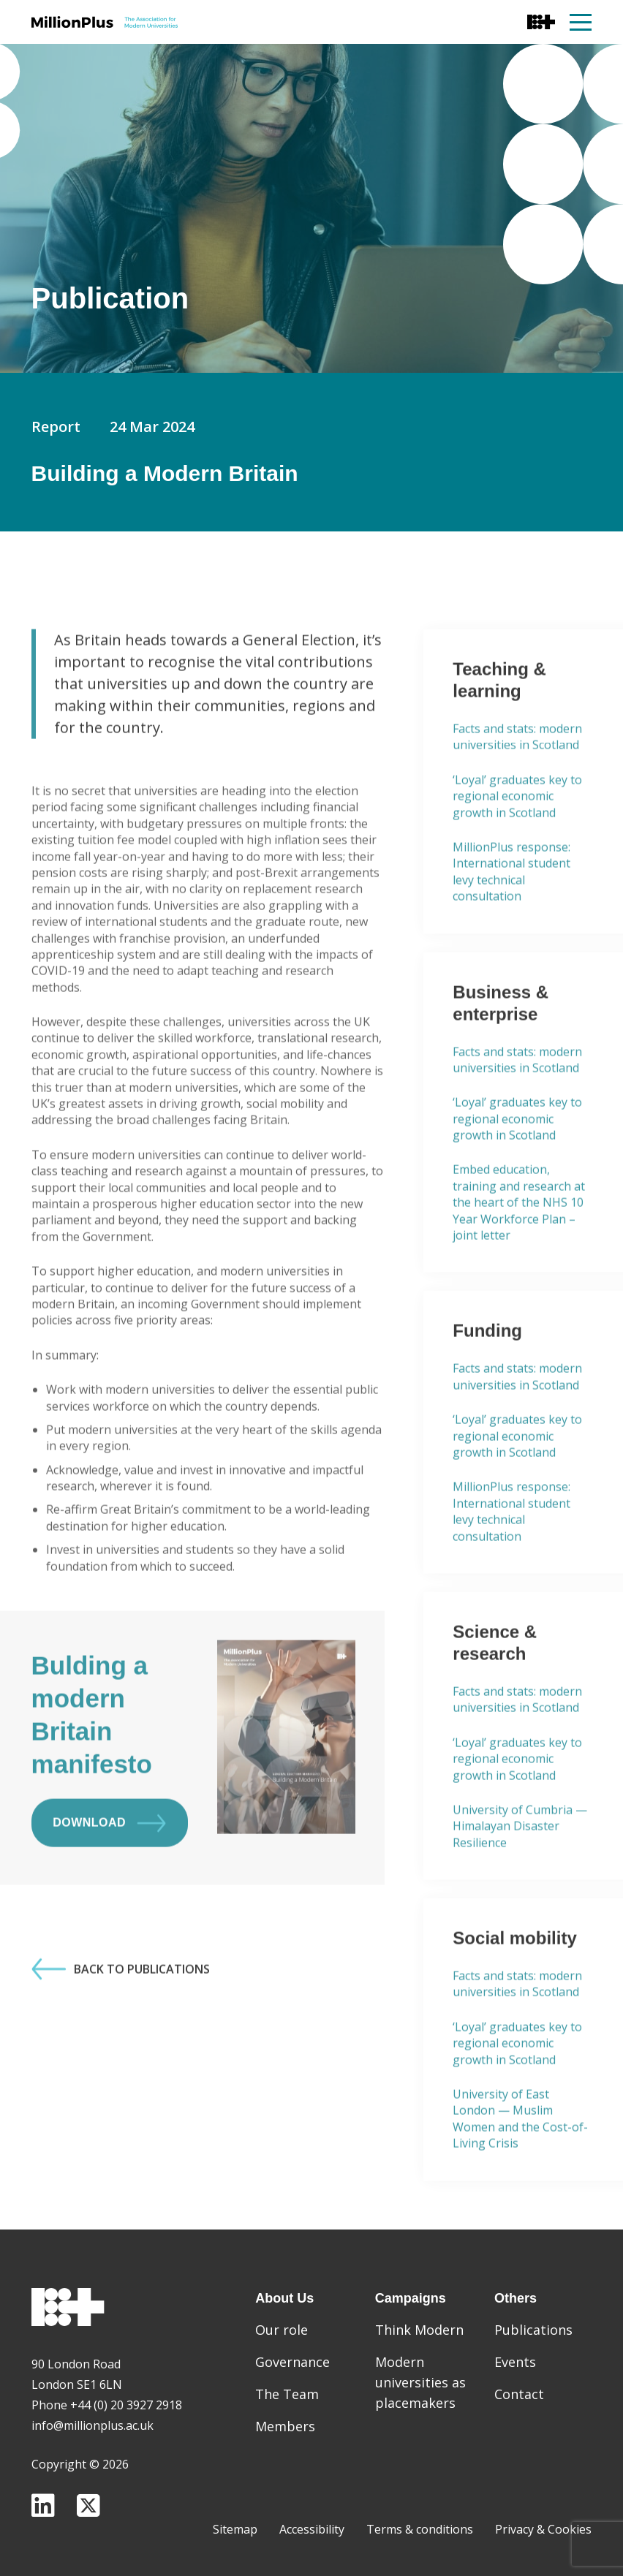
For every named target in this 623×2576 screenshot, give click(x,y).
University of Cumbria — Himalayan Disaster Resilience (520, 1868)
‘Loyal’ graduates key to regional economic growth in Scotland (517, 838)
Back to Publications (120, 2012)
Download (109, 1865)
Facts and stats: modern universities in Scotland (517, 779)
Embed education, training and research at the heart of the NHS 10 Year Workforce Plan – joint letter (519, 1245)
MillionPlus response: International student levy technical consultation (511, 914)
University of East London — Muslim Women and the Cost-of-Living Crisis (520, 2161)
